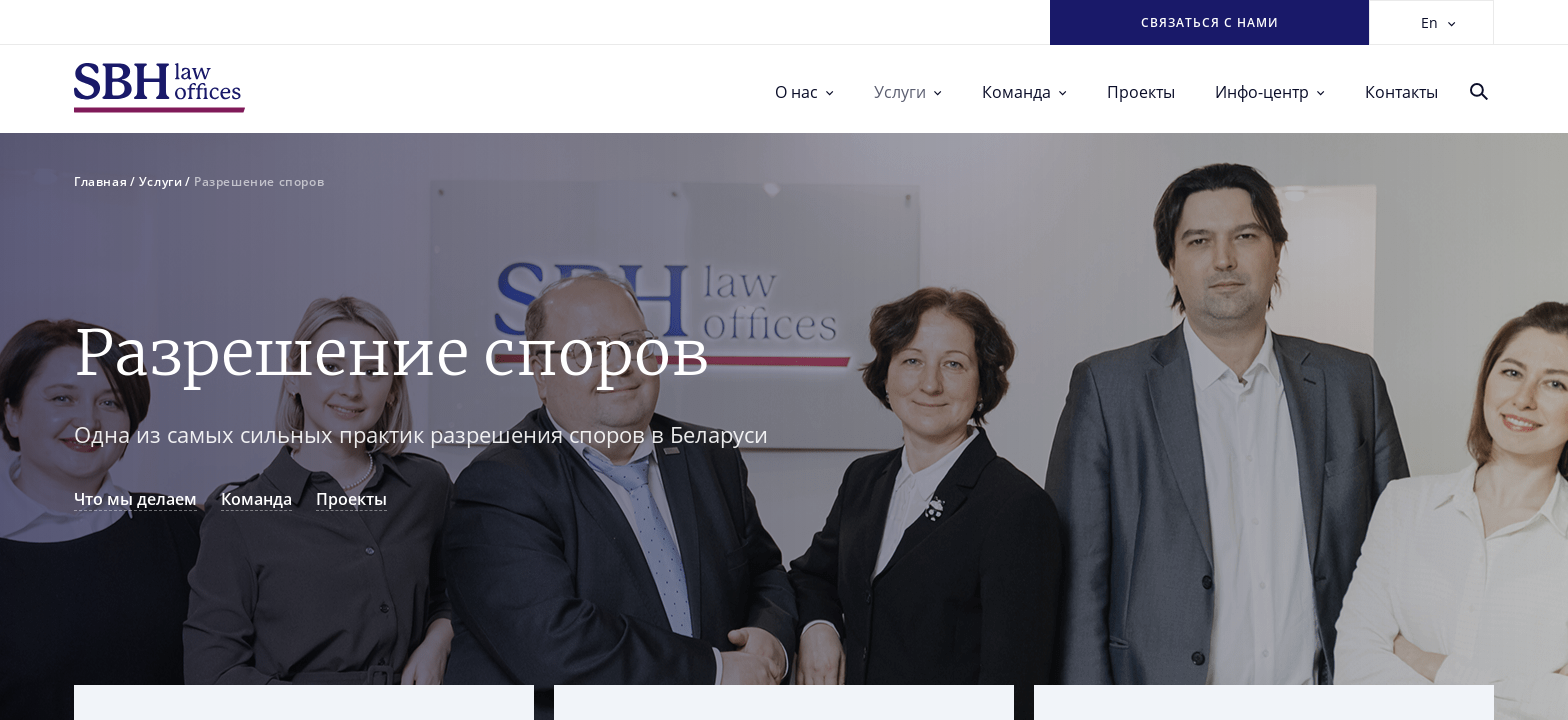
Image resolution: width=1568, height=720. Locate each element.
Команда (1024, 92)
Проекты (1141, 92)
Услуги (908, 92)
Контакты (1401, 92)
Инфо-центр (1270, 92)
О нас (804, 92)
